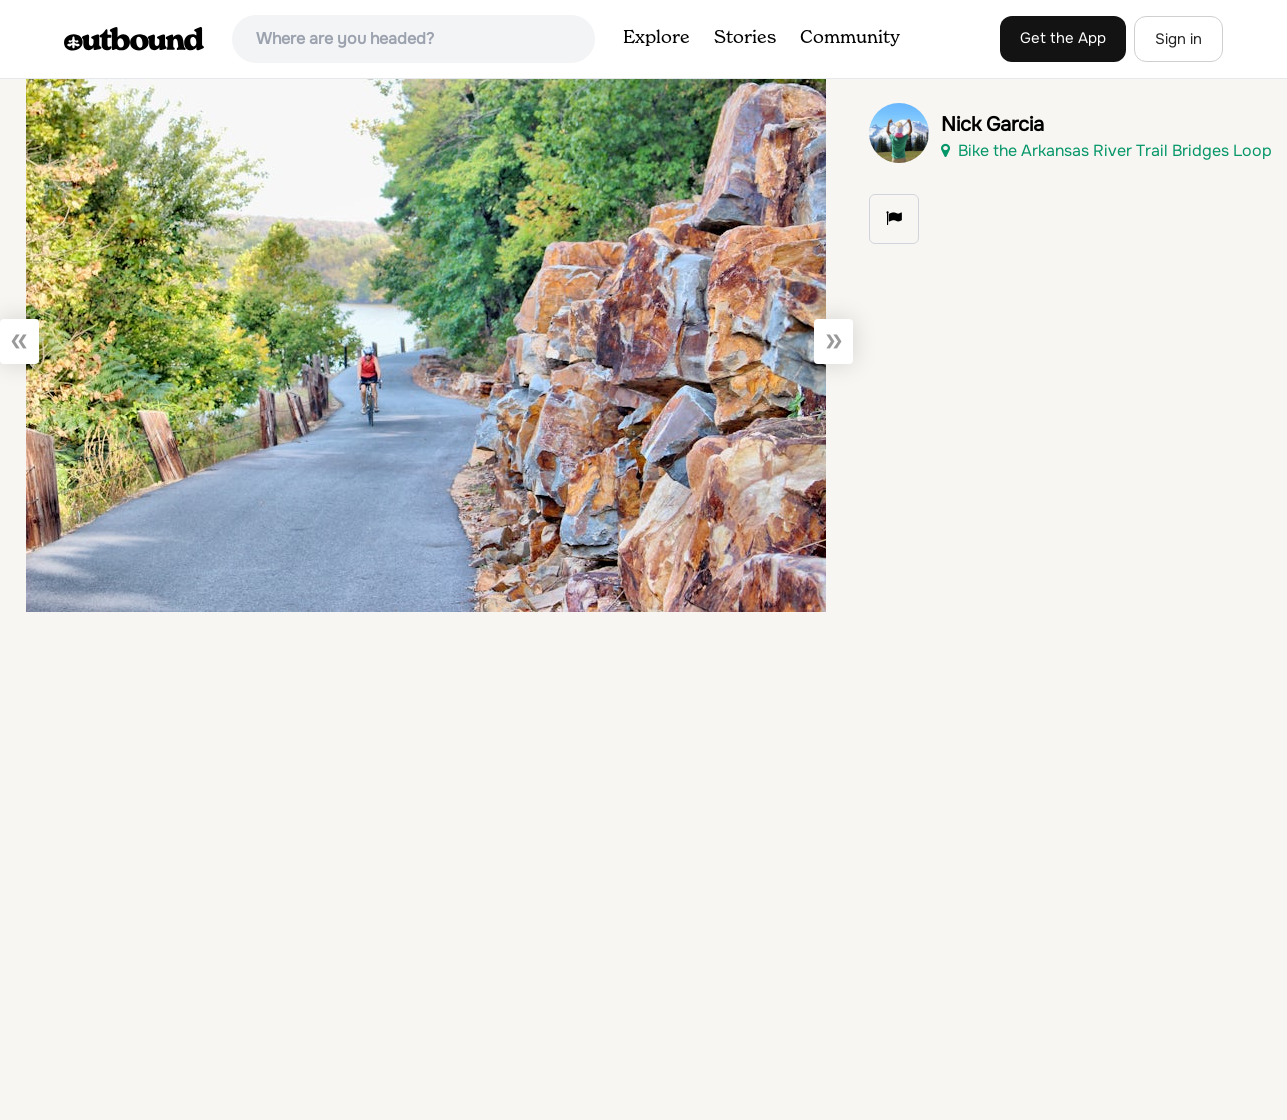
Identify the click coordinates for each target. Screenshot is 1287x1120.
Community (850, 38)
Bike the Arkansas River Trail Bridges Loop (1106, 150)
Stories (745, 38)
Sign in (1178, 39)
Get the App (1063, 38)
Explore (656, 38)
